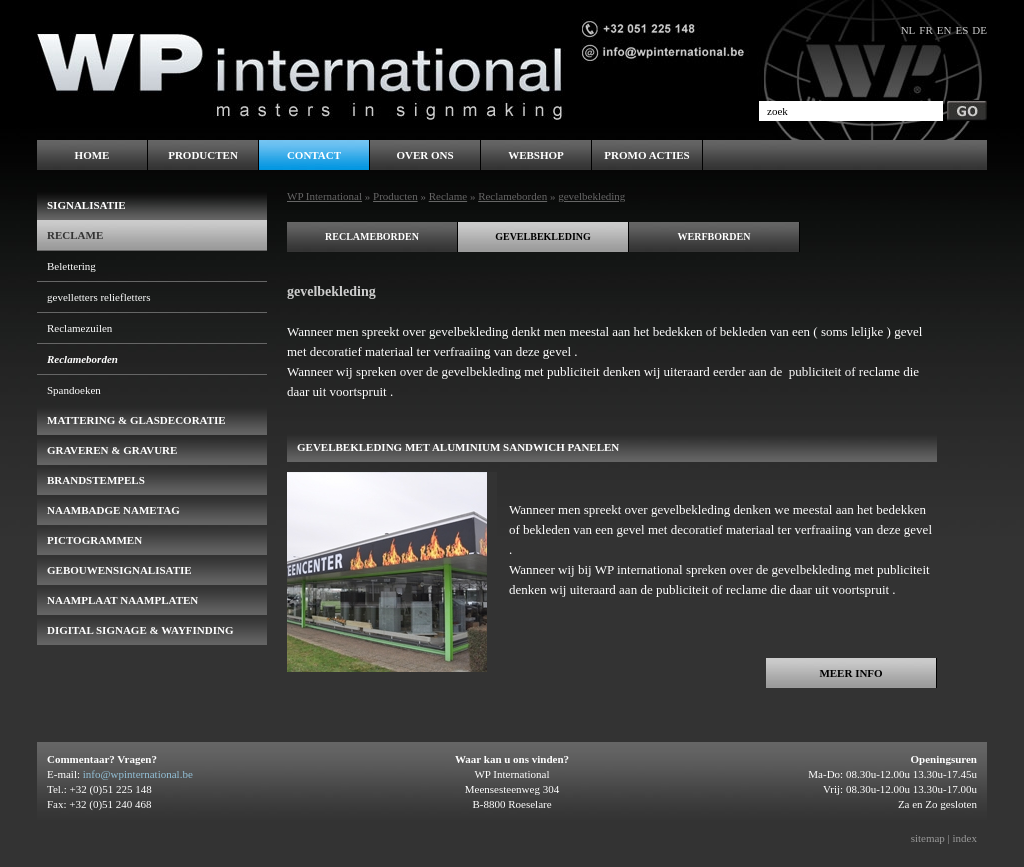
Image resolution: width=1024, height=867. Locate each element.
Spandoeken (74, 390)
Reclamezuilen (79, 328)
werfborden (714, 236)
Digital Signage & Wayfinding (140, 630)
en (944, 30)
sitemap (928, 838)
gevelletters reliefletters (99, 297)
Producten (395, 196)
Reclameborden (512, 196)
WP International (324, 196)
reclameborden (372, 236)
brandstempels (96, 480)
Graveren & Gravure (112, 450)
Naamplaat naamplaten (122, 600)
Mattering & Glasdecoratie (136, 420)
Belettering (71, 266)
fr (925, 30)
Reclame (448, 196)
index (965, 838)
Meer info (850, 673)
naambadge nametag (113, 510)
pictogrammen (94, 540)
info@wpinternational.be (138, 774)
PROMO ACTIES (646, 155)
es (961, 30)
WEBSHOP (536, 155)
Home (92, 155)
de (979, 30)
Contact (314, 155)
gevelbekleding (543, 236)
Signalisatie (86, 205)
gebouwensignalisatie (119, 570)
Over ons (424, 155)
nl (908, 30)
